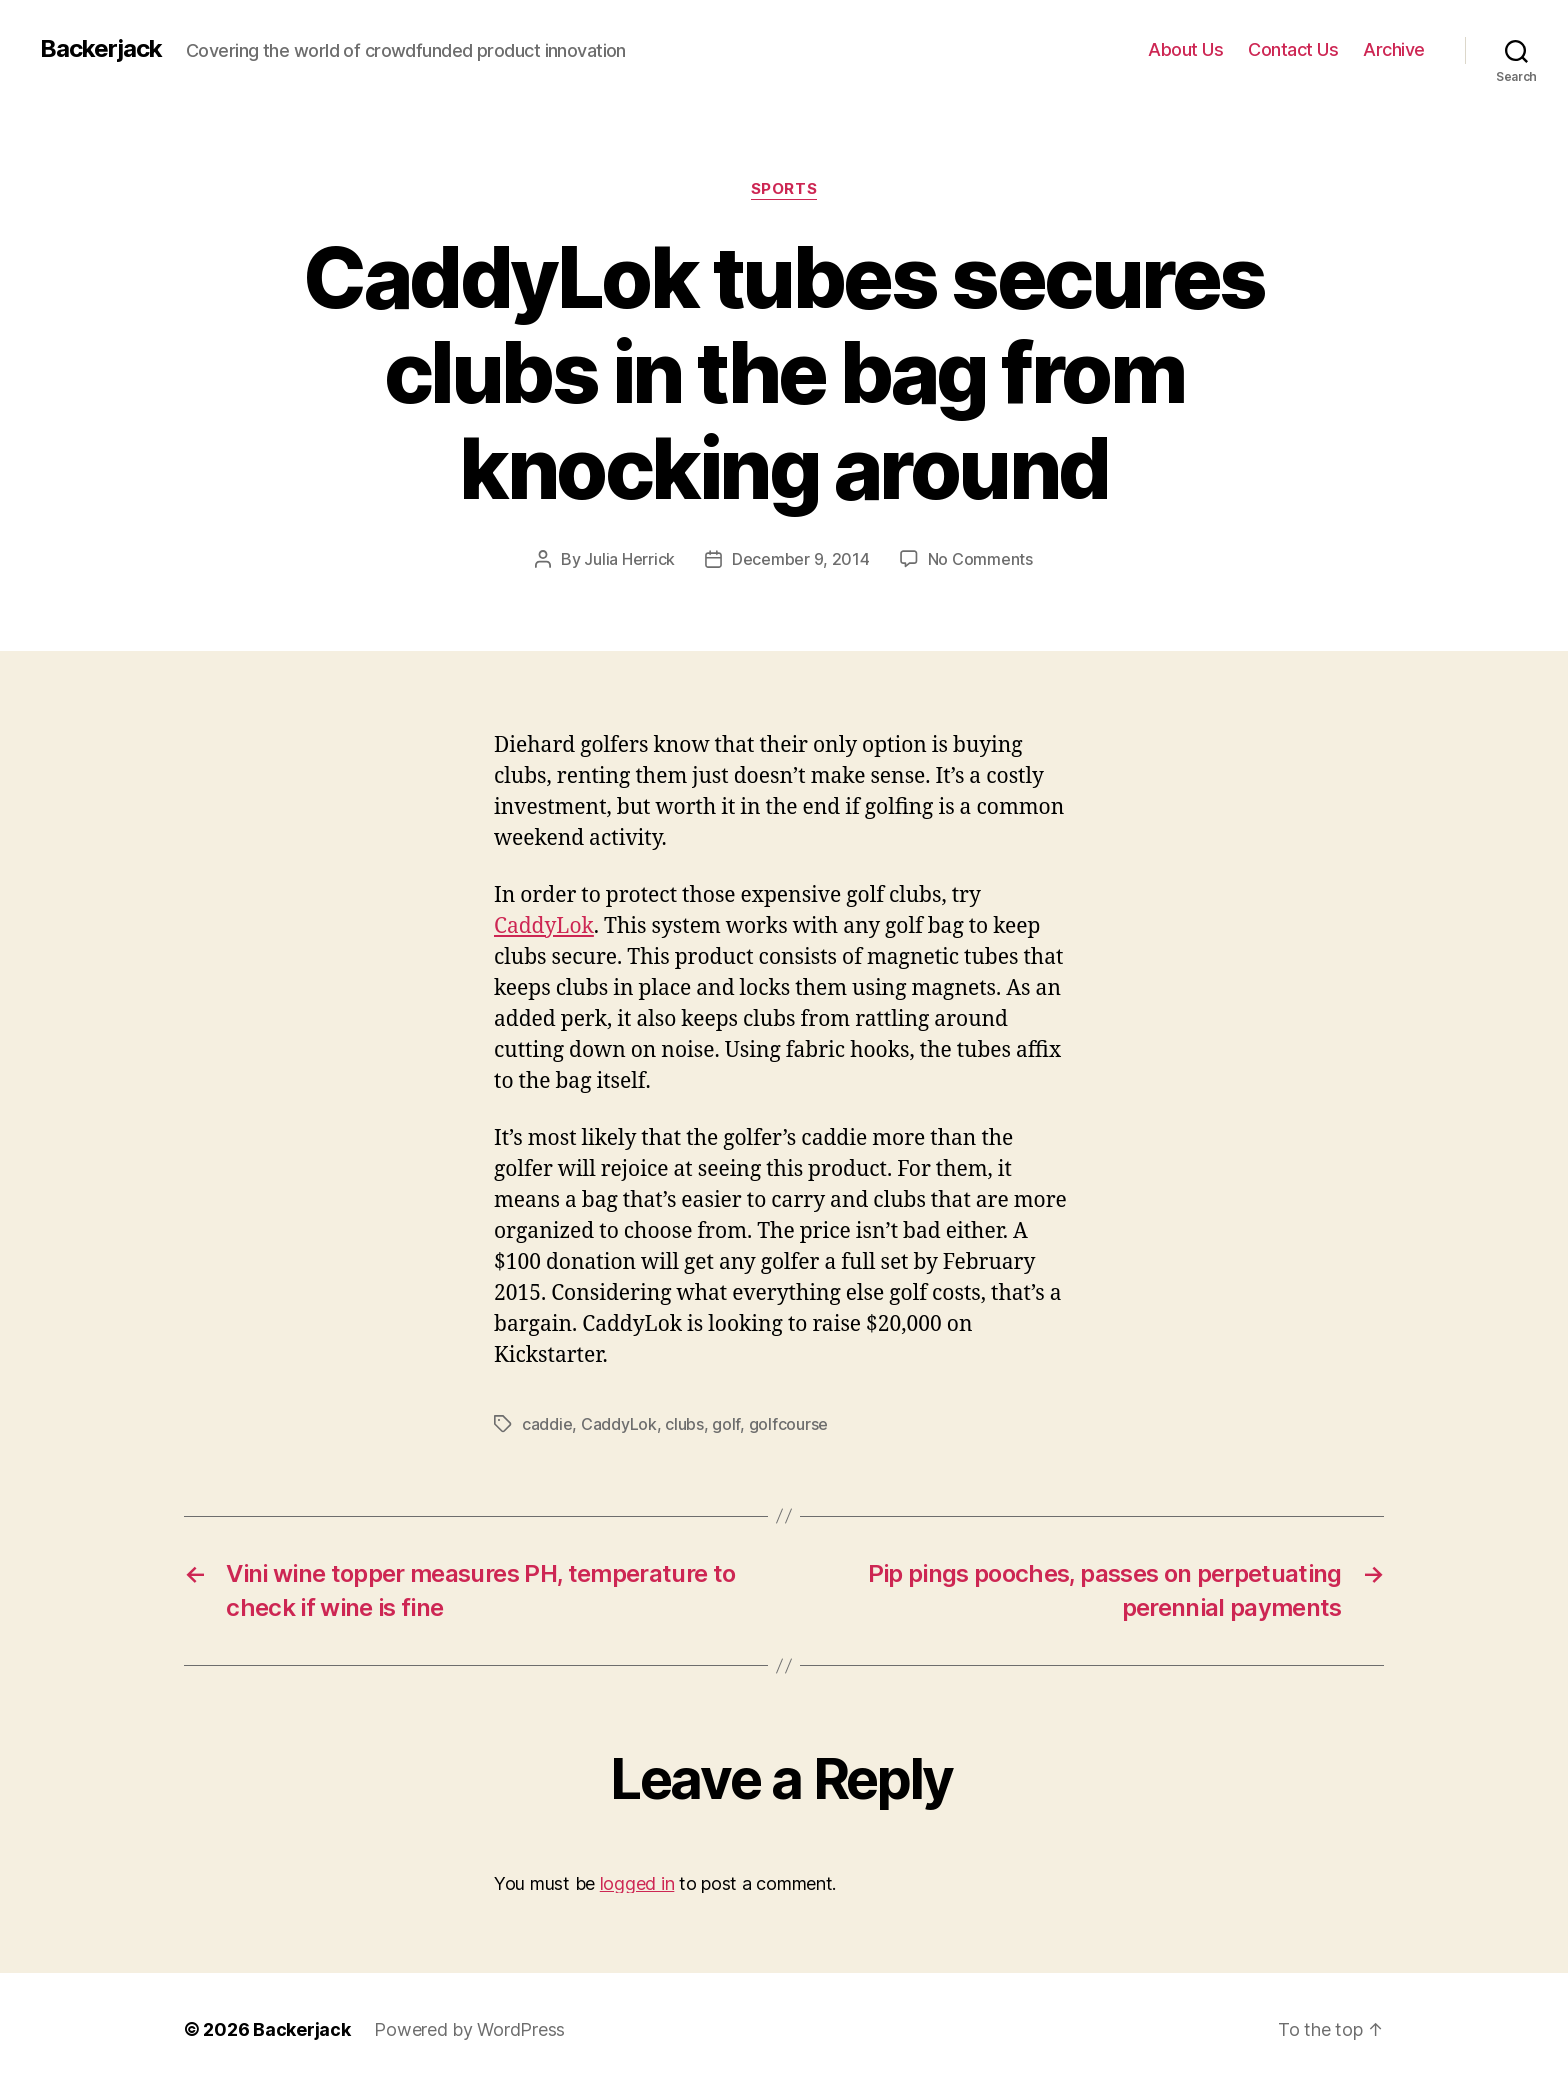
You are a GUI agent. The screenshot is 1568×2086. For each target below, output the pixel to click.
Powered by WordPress (469, 2029)
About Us (1185, 49)
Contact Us (1293, 49)
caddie (547, 1424)
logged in (637, 1883)
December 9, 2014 (801, 559)
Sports (784, 189)
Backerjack (101, 49)
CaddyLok (544, 926)
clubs (684, 1424)
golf (726, 1424)
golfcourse (788, 1424)
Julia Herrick (629, 559)
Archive (1394, 49)
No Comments (980, 559)
